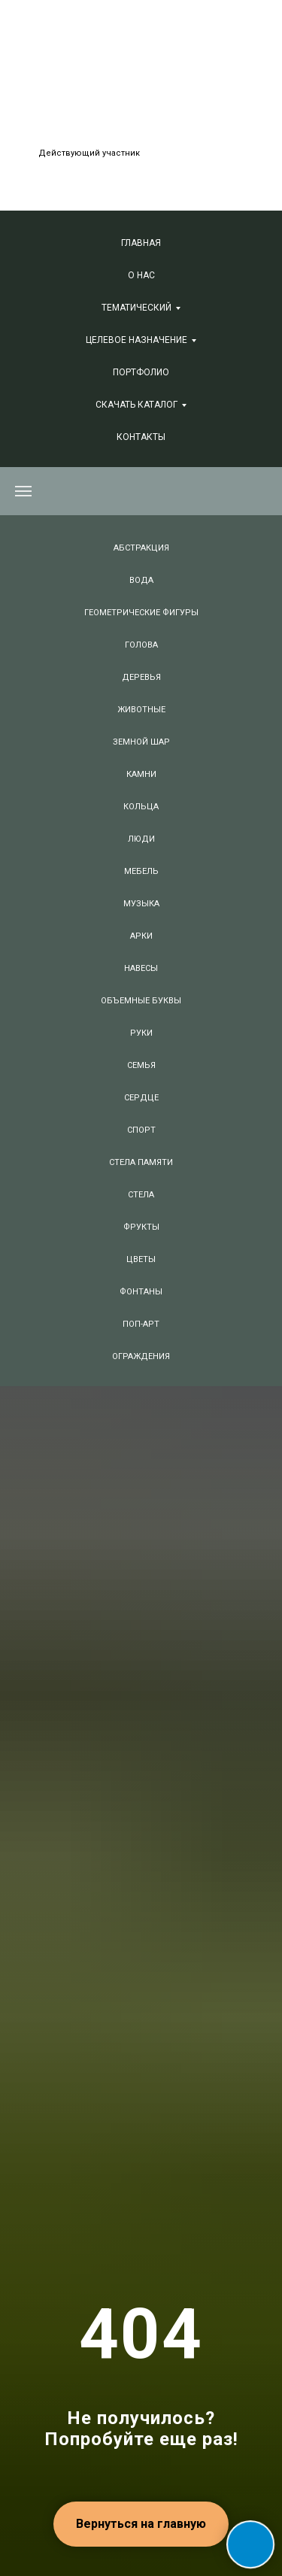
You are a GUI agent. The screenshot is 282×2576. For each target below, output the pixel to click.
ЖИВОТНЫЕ (141, 710)
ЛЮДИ (141, 839)
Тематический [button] (136, 307)
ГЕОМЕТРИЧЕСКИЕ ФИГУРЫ (141, 612)
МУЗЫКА (141, 904)
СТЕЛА (141, 1195)
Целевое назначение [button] (136, 340)
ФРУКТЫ (141, 1227)
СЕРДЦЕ (141, 1098)
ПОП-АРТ (141, 1324)
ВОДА (141, 580)
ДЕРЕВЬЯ (141, 677)
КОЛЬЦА (141, 807)
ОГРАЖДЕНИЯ (141, 1356)
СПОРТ (141, 1130)
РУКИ (141, 1033)
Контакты (141, 437)
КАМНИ (141, 774)
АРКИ (141, 936)
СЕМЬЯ (141, 1065)
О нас (141, 275)
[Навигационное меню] (23, 491)
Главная (141, 243)
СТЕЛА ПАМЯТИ (141, 1162)
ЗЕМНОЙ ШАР (141, 742)
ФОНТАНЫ (141, 1292)
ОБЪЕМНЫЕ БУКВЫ (141, 1001)
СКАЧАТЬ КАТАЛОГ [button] (136, 404)
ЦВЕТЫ (141, 1259)
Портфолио (141, 372)
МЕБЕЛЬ (141, 871)
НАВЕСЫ (141, 968)
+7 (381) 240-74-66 (128, 85)
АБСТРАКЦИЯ (141, 548)
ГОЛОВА (141, 645)
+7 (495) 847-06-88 (120, 64)
